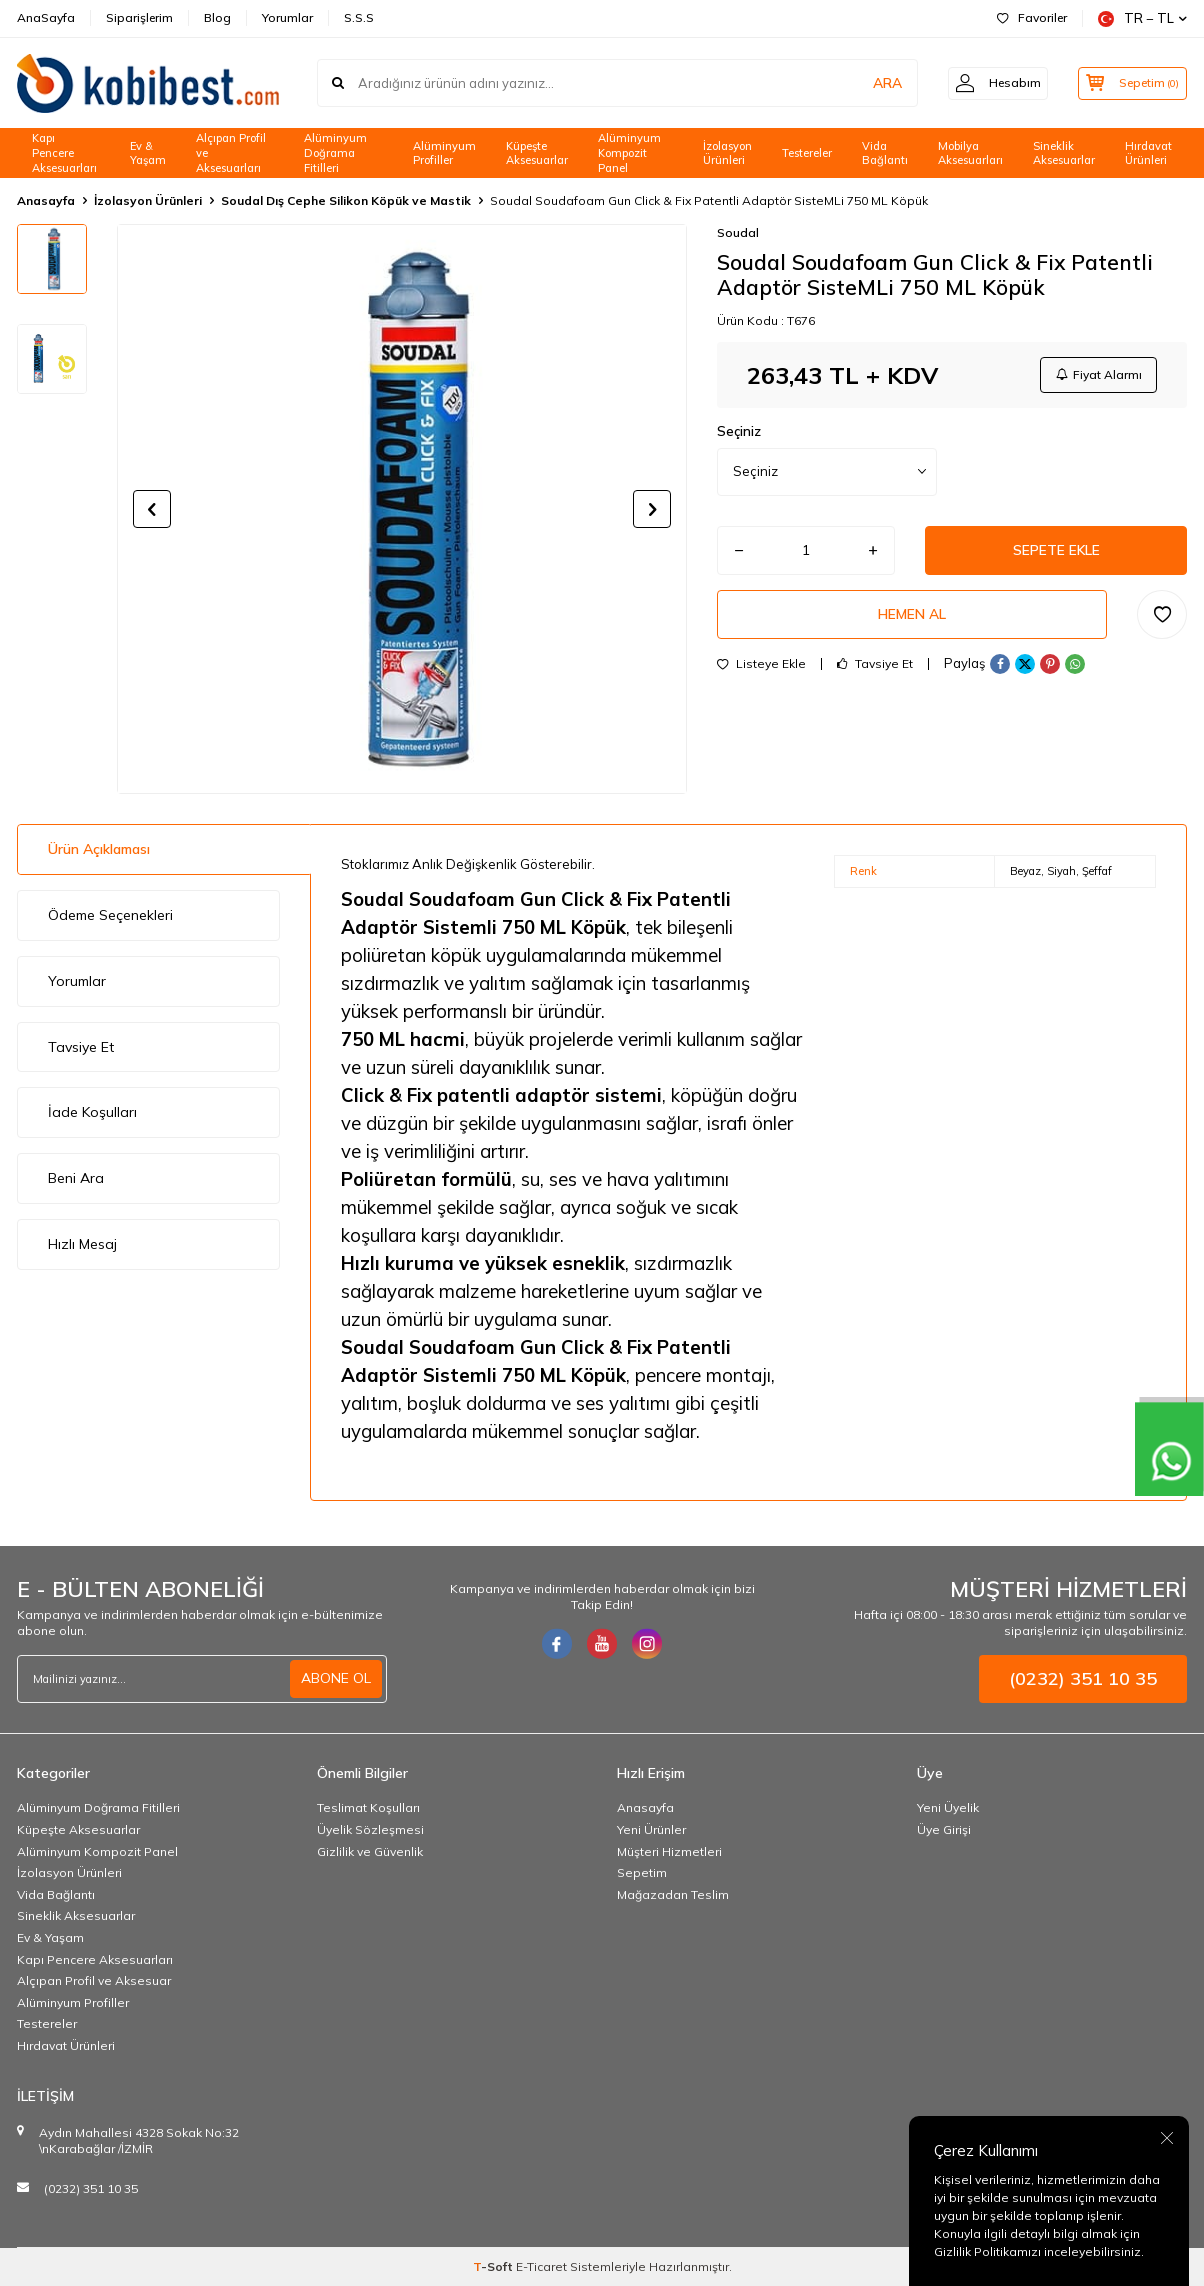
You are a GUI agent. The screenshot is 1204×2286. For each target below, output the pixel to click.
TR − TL (1142, 18)
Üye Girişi (944, 1829)
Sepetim (642, 1872)
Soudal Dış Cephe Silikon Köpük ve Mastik (346, 200)
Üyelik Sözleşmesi (370, 1829)
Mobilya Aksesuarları (970, 153)
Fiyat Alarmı (1098, 374)
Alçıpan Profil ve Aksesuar (94, 1980)
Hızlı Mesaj (82, 1244)
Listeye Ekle (761, 667)
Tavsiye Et (875, 667)
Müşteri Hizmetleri (669, 1851)
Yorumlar (287, 17)
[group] (402, 509)
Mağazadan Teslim (673, 1894)
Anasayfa (46, 200)
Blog (217, 17)
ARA (874, 83)
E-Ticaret (541, 2266)
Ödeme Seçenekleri (110, 915)
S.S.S (359, 17)
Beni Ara (76, 1178)
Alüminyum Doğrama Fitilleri (335, 153)
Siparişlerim (139, 17)
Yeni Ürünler (651, 1829)
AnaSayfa (46, 17)
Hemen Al (912, 617)
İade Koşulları (92, 1112)
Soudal (738, 232)
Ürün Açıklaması (99, 849)
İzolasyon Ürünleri (727, 153)
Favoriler (1032, 17)
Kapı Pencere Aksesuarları (64, 153)
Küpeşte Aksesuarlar (537, 153)
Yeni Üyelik (948, 1807)
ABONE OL (336, 1678)
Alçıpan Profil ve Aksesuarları (231, 153)
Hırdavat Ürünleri (1148, 153)
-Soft (494, 2266)
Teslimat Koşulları (368, 1807)
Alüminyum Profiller (444, 153)
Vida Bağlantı (885, 153)
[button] (152, 509)
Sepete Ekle (1056, 552)
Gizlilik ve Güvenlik (370, 1851)
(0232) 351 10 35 (91, 2188)
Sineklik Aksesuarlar (1064, 153)
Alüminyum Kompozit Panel (629, 153)
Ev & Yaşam (148, 153)
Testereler (807, 153)
